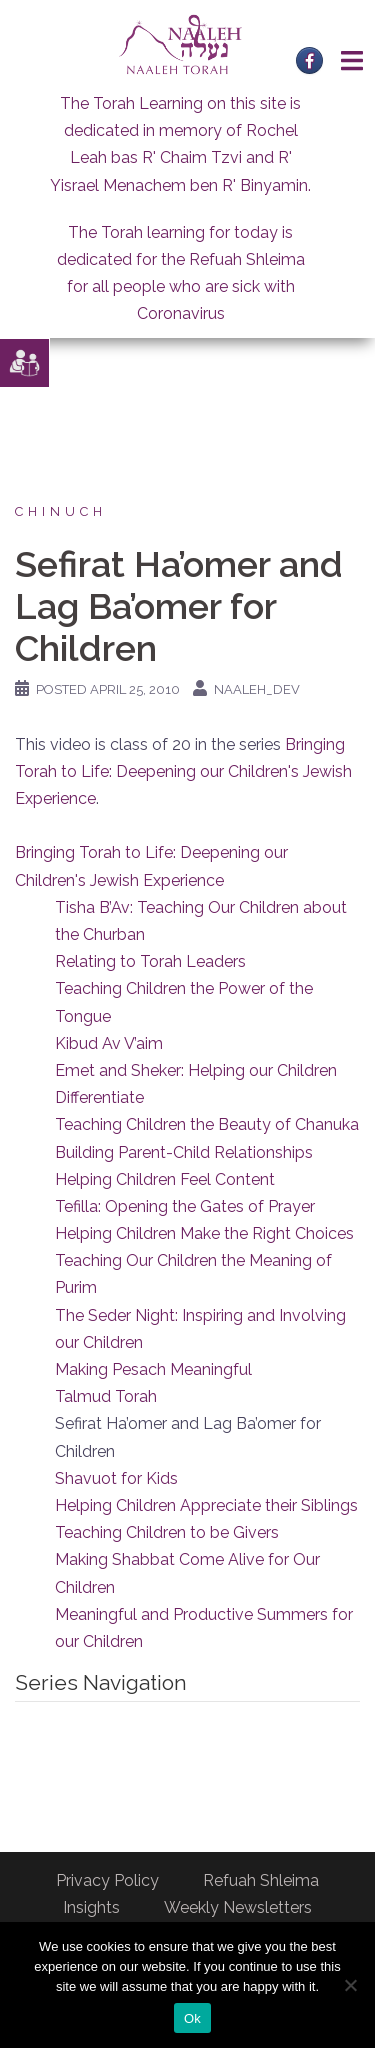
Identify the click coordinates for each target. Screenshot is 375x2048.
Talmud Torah (106, 1396)
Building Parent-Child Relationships (184, 1152)
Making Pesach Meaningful (153, 1369)
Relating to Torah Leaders (150, 961)
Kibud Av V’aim (109, 1043)
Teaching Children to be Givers (167, 1532)
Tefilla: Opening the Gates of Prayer (185, 1206)
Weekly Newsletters (238, 1907)
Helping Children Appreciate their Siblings (206, 1505)
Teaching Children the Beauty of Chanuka (207, 1124)
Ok (192, 2018)
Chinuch (61, 511)
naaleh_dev (257, 689)
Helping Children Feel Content (165, 1179)
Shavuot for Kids (116, 1478)
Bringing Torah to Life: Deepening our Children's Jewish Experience (183, 771)
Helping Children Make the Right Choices (204, 1233)
